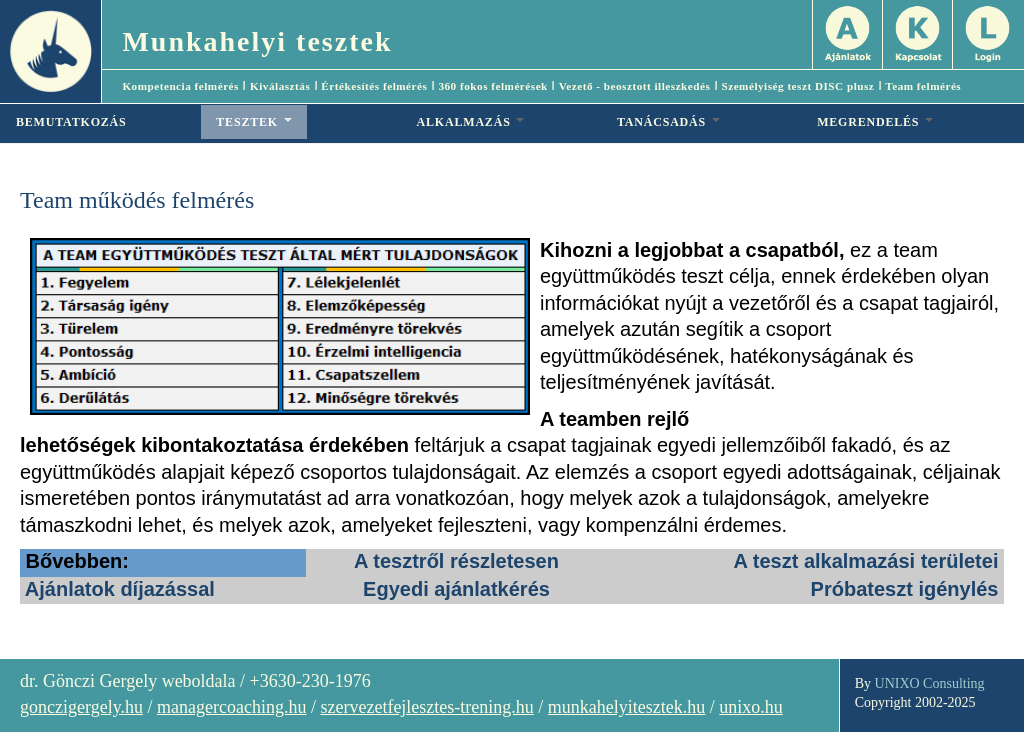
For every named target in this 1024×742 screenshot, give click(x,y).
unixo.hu (751, 707)
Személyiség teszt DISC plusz (797, 86)
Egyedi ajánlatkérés (456, 589)
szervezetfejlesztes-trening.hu (426, 707)
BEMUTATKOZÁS (71, 122)
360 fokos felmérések (492, 86)
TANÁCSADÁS (668, 122)
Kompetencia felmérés (180, 86)
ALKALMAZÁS (471, 122)
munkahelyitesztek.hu (626, 707)
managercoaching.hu (231, 707)
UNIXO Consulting (930, 683)
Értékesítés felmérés (374, 86)
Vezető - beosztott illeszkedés (635, 86)
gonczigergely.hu (81, 707)
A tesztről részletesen (456, 561)
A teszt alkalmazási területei (866, 561)
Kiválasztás (280, 86)
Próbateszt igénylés (905, 589)
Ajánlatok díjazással (120, 589)
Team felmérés (923, 86)
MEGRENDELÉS (875, 122)
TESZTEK (253, 122)
